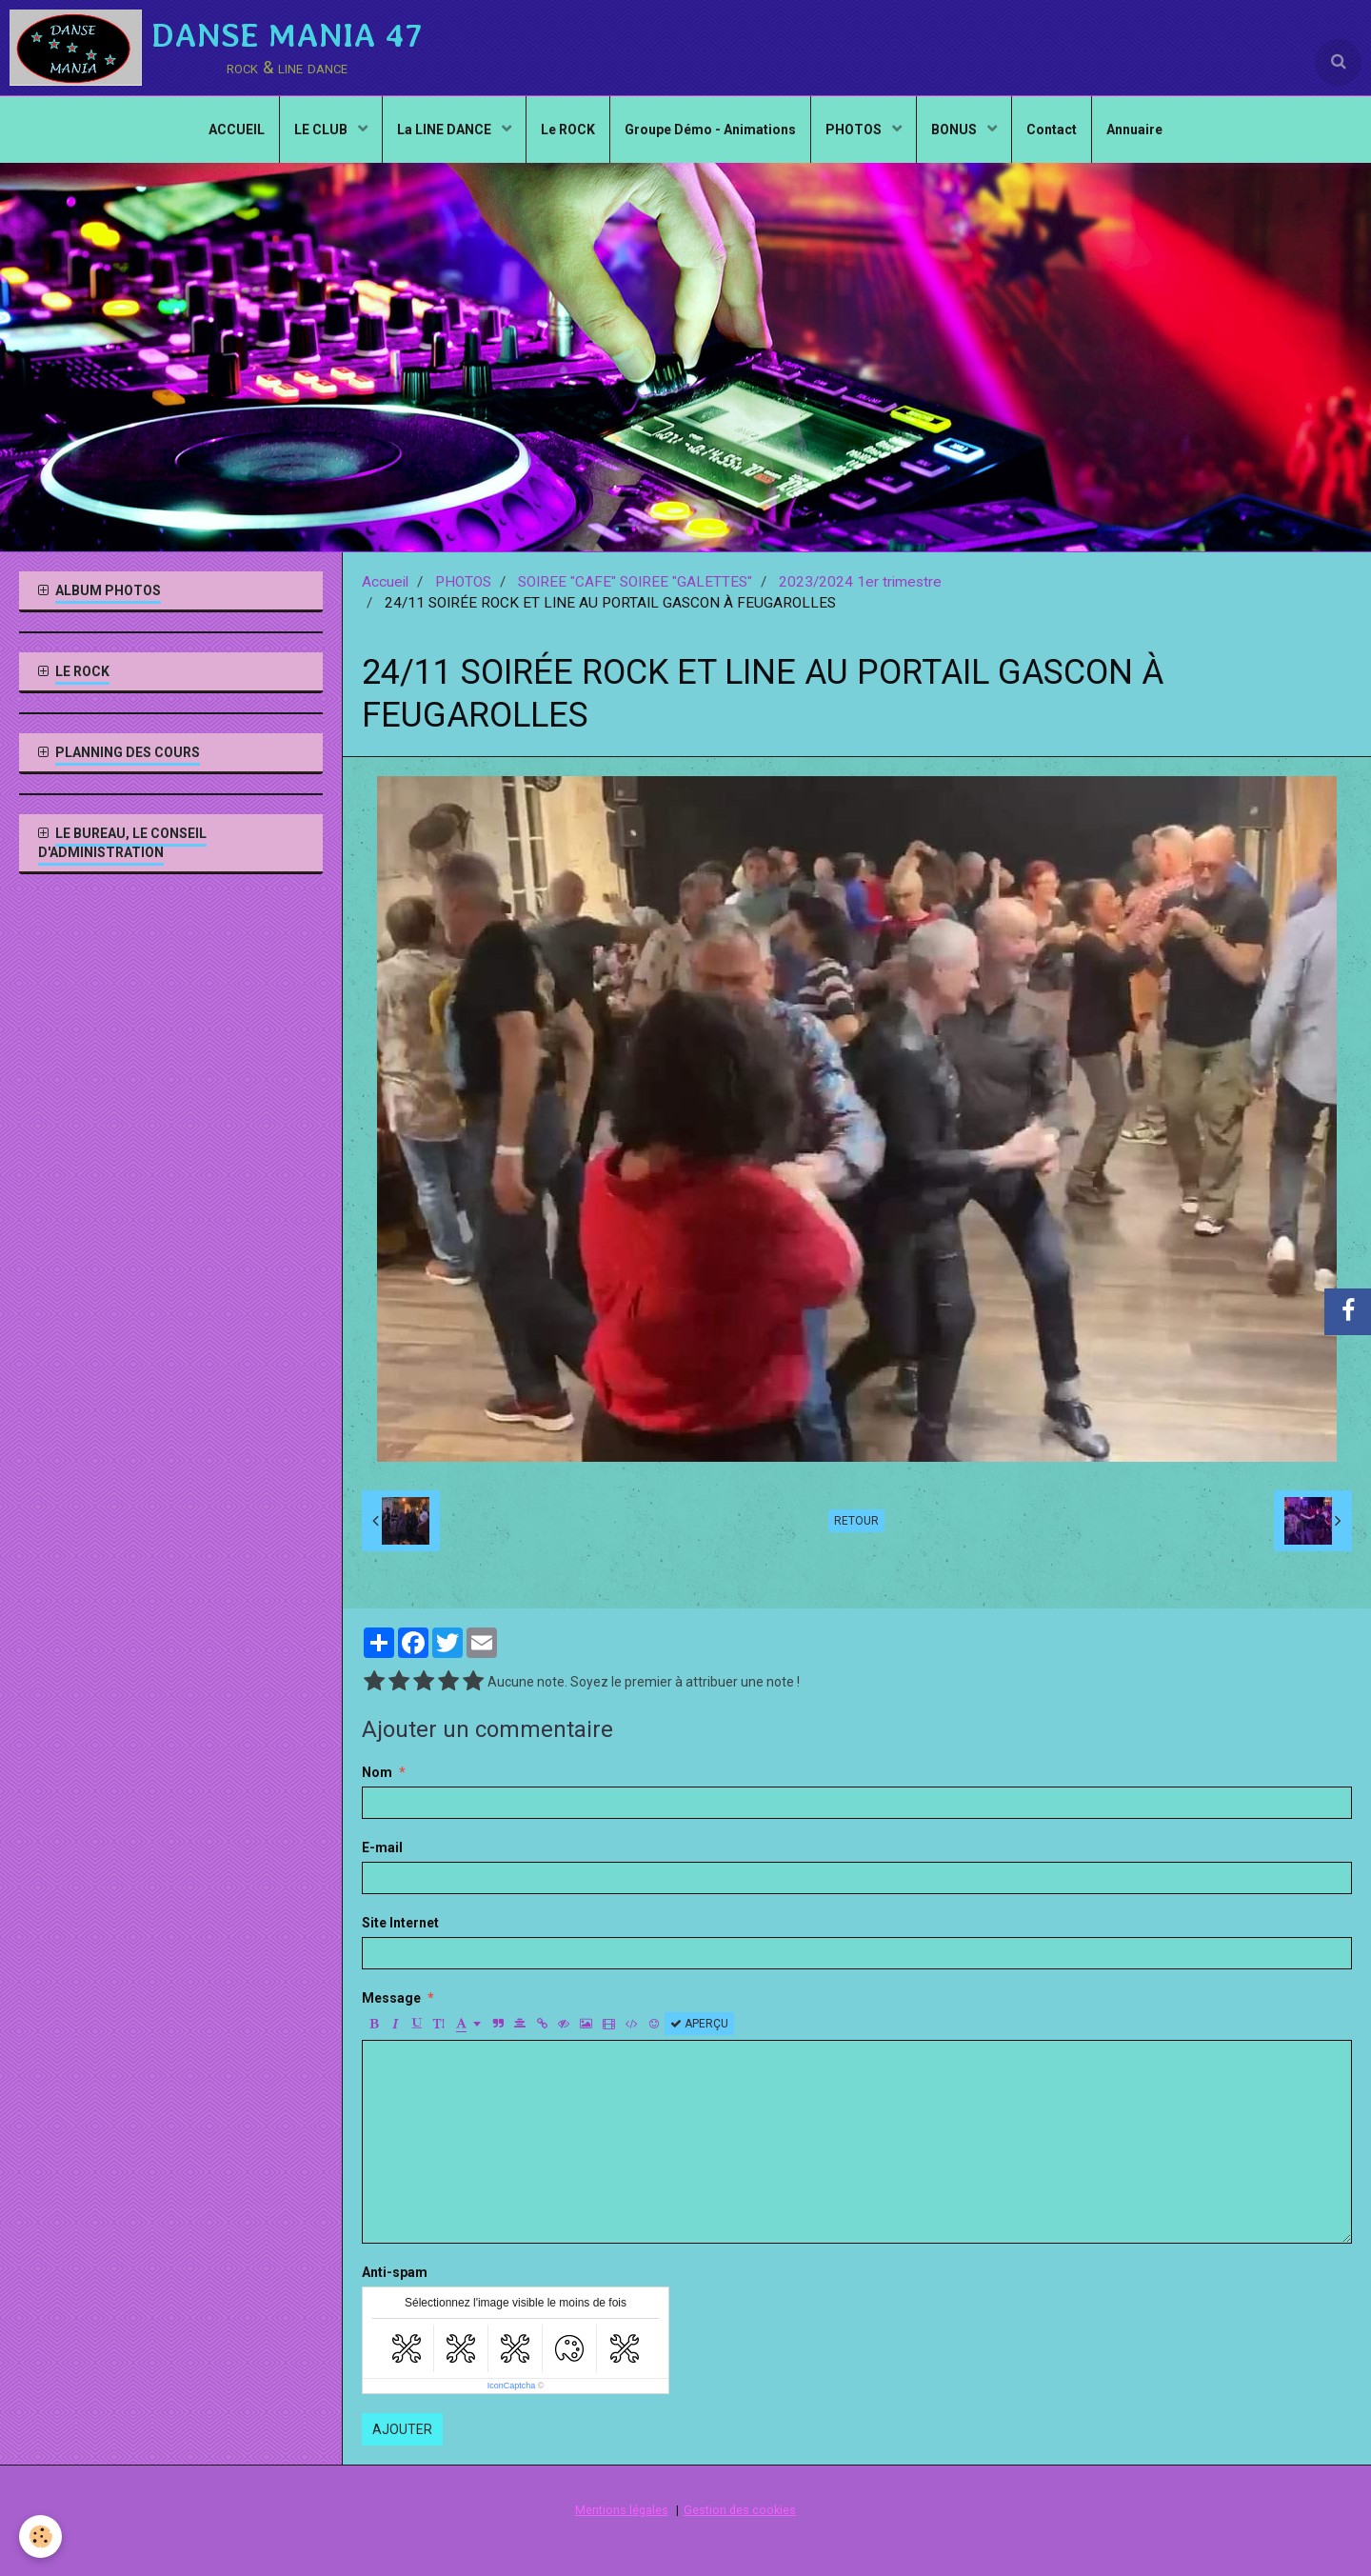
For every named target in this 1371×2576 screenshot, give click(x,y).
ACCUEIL (237, 129)
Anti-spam (394, 2272)
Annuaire (1134, 129)
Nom (377, 1772)
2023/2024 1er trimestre (860, 581)
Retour (856, 1521)
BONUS (955, 129)
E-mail (382, 1847)
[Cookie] (40, 2536)
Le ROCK (568, 129)
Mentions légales (621, 2510)
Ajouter (402, 2429)
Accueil (385, 581)
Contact (1051, 129)
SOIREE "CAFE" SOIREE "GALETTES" (635, 581)
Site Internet (400, 1922)
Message (391, 1998)
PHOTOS (854, 129)
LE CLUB (322, 129)
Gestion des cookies (740, 2510)
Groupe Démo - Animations (710, 129)
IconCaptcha (511, 2385)
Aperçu (699, 2023)
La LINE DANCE (445, 129)
